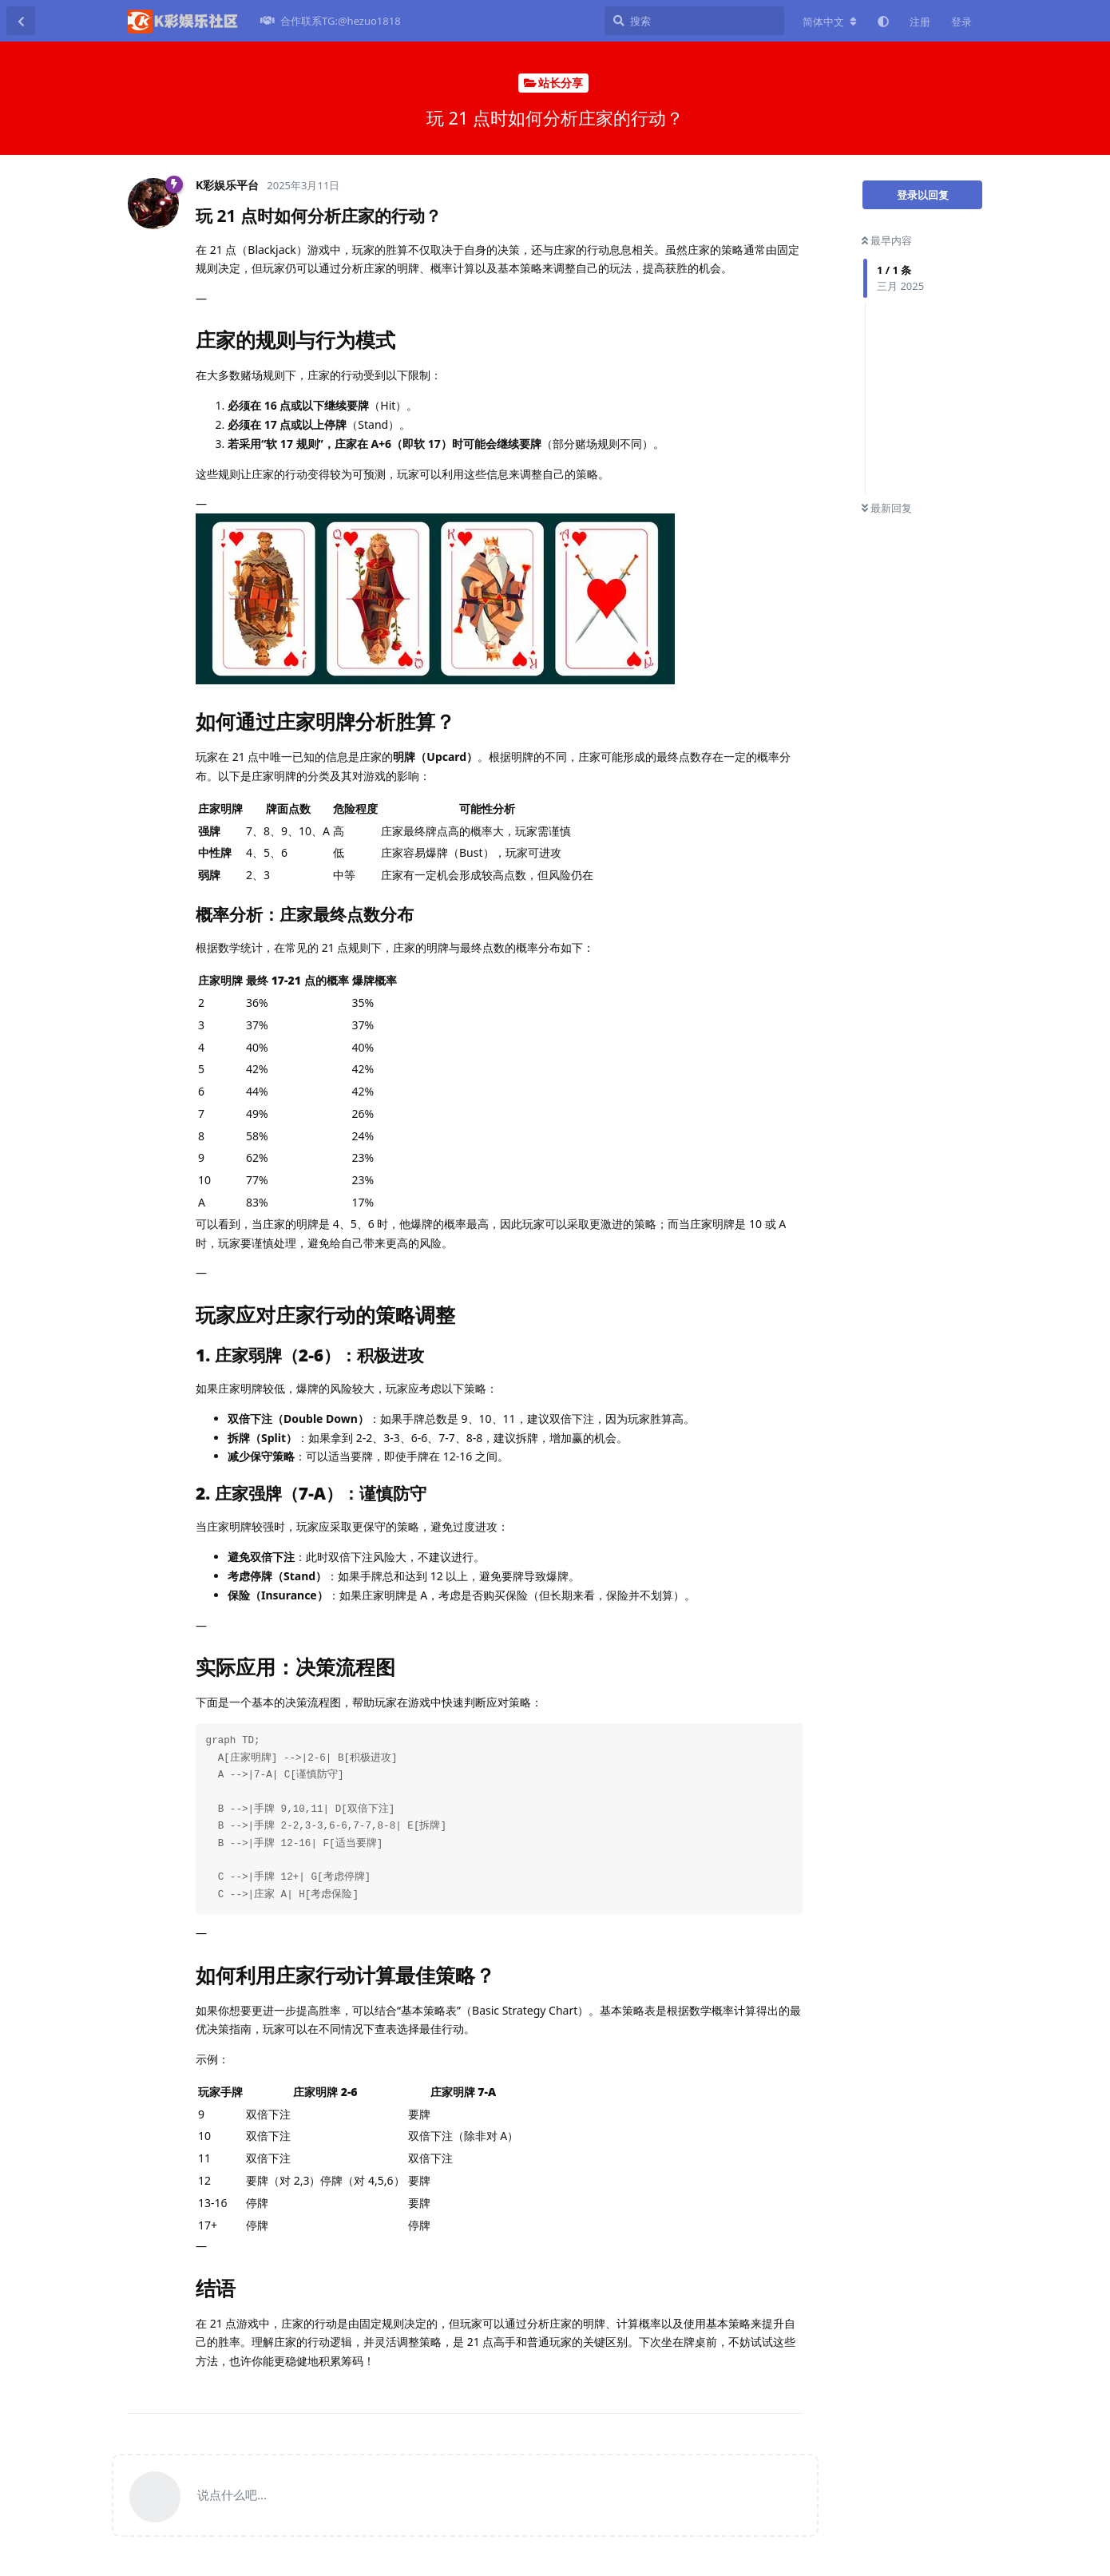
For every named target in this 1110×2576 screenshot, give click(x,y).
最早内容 (887, 240)
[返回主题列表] (20, 20)
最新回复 (887, 508)
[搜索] (694, 20)
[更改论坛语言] (829, 21)
